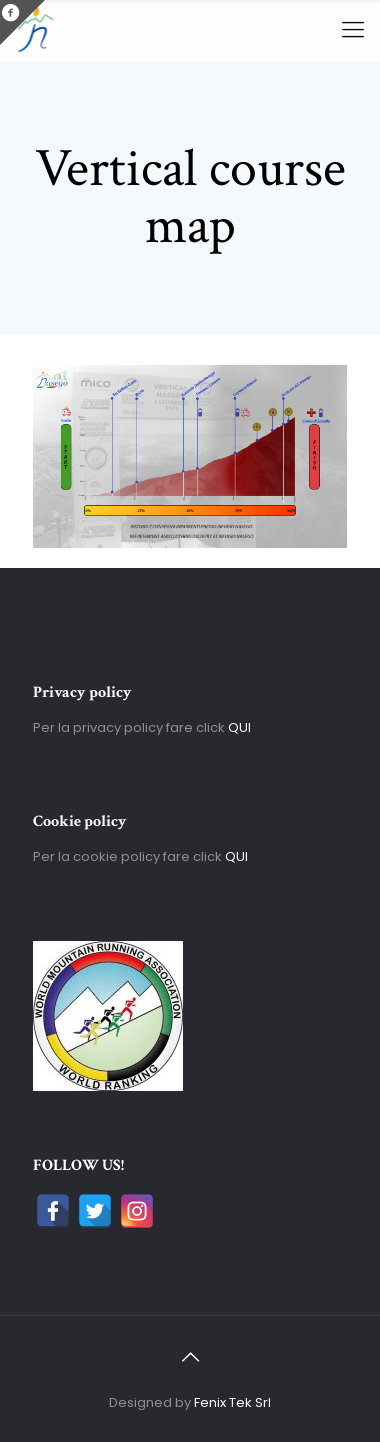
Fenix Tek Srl (232, 1402)
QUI (239, 727)
